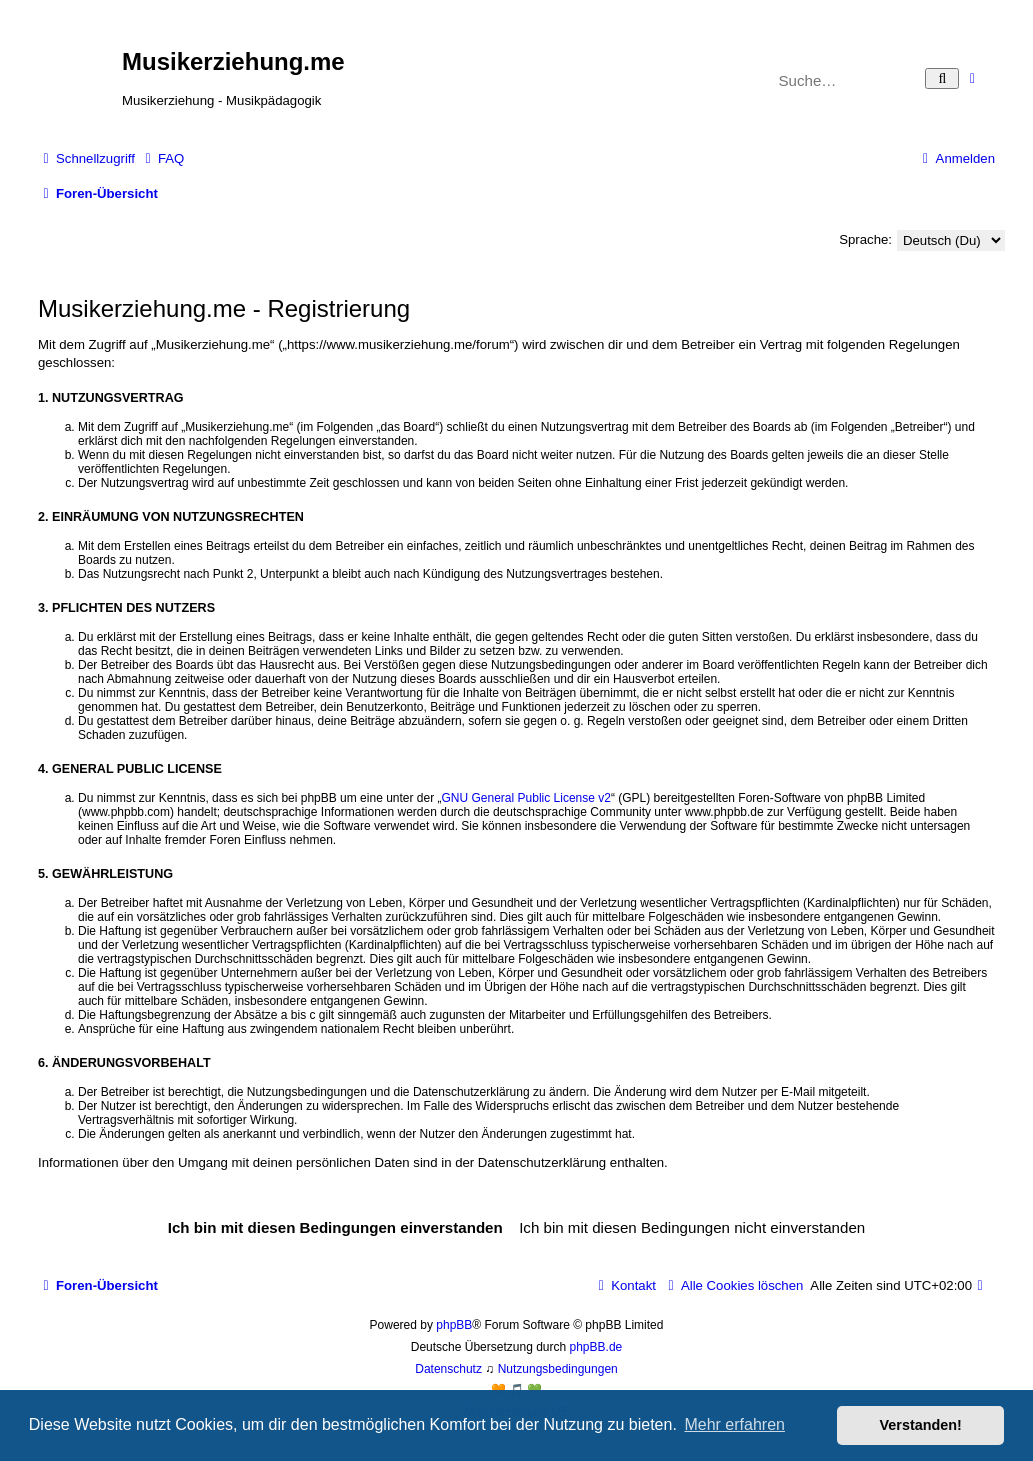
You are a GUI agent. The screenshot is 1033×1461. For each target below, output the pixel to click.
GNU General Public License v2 (526, 798)
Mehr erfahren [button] (734, 1424)
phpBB (454, 1325)
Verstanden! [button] (921, 1425)
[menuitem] (162, 158)
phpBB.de (596, 1347)
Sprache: (865, 239)
